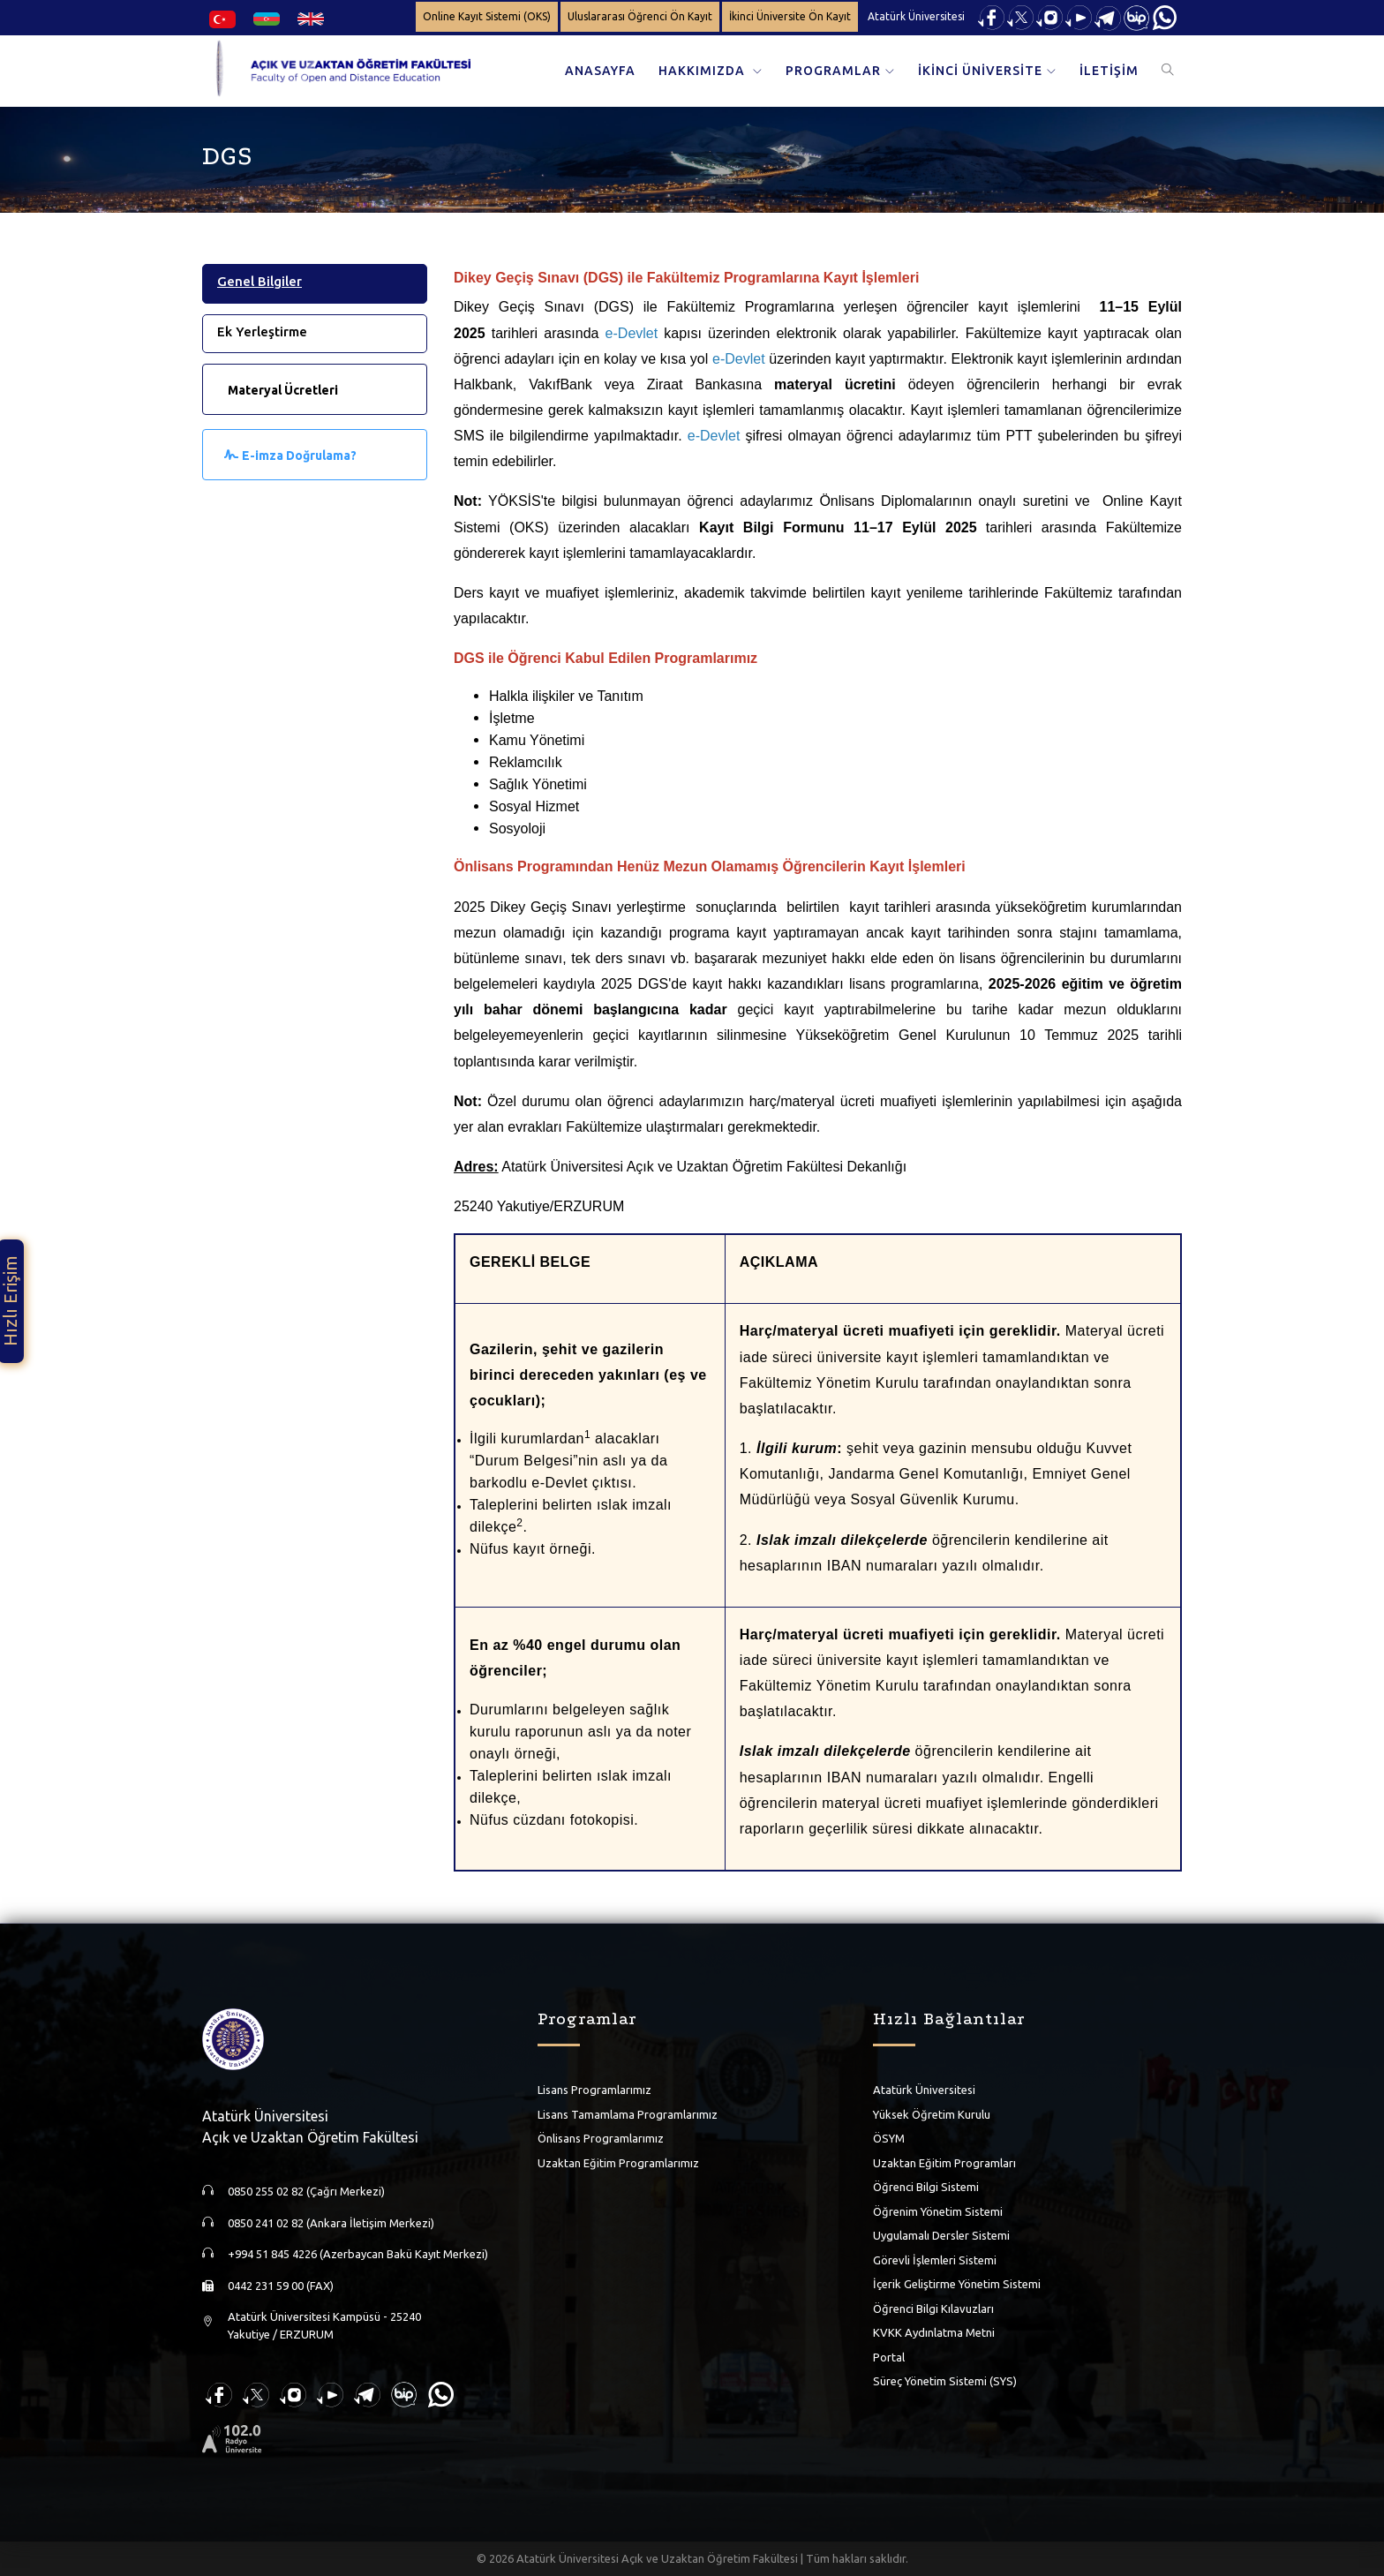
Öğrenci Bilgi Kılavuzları (933, 2308)
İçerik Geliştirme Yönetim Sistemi (957, 2284)
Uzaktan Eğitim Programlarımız (618, 2163)
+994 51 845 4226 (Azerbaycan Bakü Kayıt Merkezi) (358, 2254)
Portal (889, 2357)
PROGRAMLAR (833, 71)
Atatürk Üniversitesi (916, 16)
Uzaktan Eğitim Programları (944, 2163)
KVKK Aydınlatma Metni (934, 2332)
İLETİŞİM (1109, 71)
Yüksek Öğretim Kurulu (931, 2114)
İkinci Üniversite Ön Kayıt (790, 16)
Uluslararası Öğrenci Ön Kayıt (640, 16)
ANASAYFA (600, 71)
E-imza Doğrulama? (299, 455)
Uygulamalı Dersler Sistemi (941, 2235)
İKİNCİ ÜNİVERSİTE (980, 71)
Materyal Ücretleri (283, 390)
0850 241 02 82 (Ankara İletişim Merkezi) (331, 2223)
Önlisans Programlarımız (601, 2138)
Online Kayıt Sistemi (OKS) (487, 16)
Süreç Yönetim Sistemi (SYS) (945, 2381)
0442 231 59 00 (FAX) (281, 2285)
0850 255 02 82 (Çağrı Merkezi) (306, 2191)
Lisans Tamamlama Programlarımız (628, 2114)
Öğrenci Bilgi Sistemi (926, 2187)
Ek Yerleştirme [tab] (262, 331)
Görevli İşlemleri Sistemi (935, 2260)
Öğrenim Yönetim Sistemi (938, 2211)
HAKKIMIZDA (703, 71)
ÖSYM (889, 2138)
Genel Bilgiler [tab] (259, 281)
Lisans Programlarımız (594, 2089)
